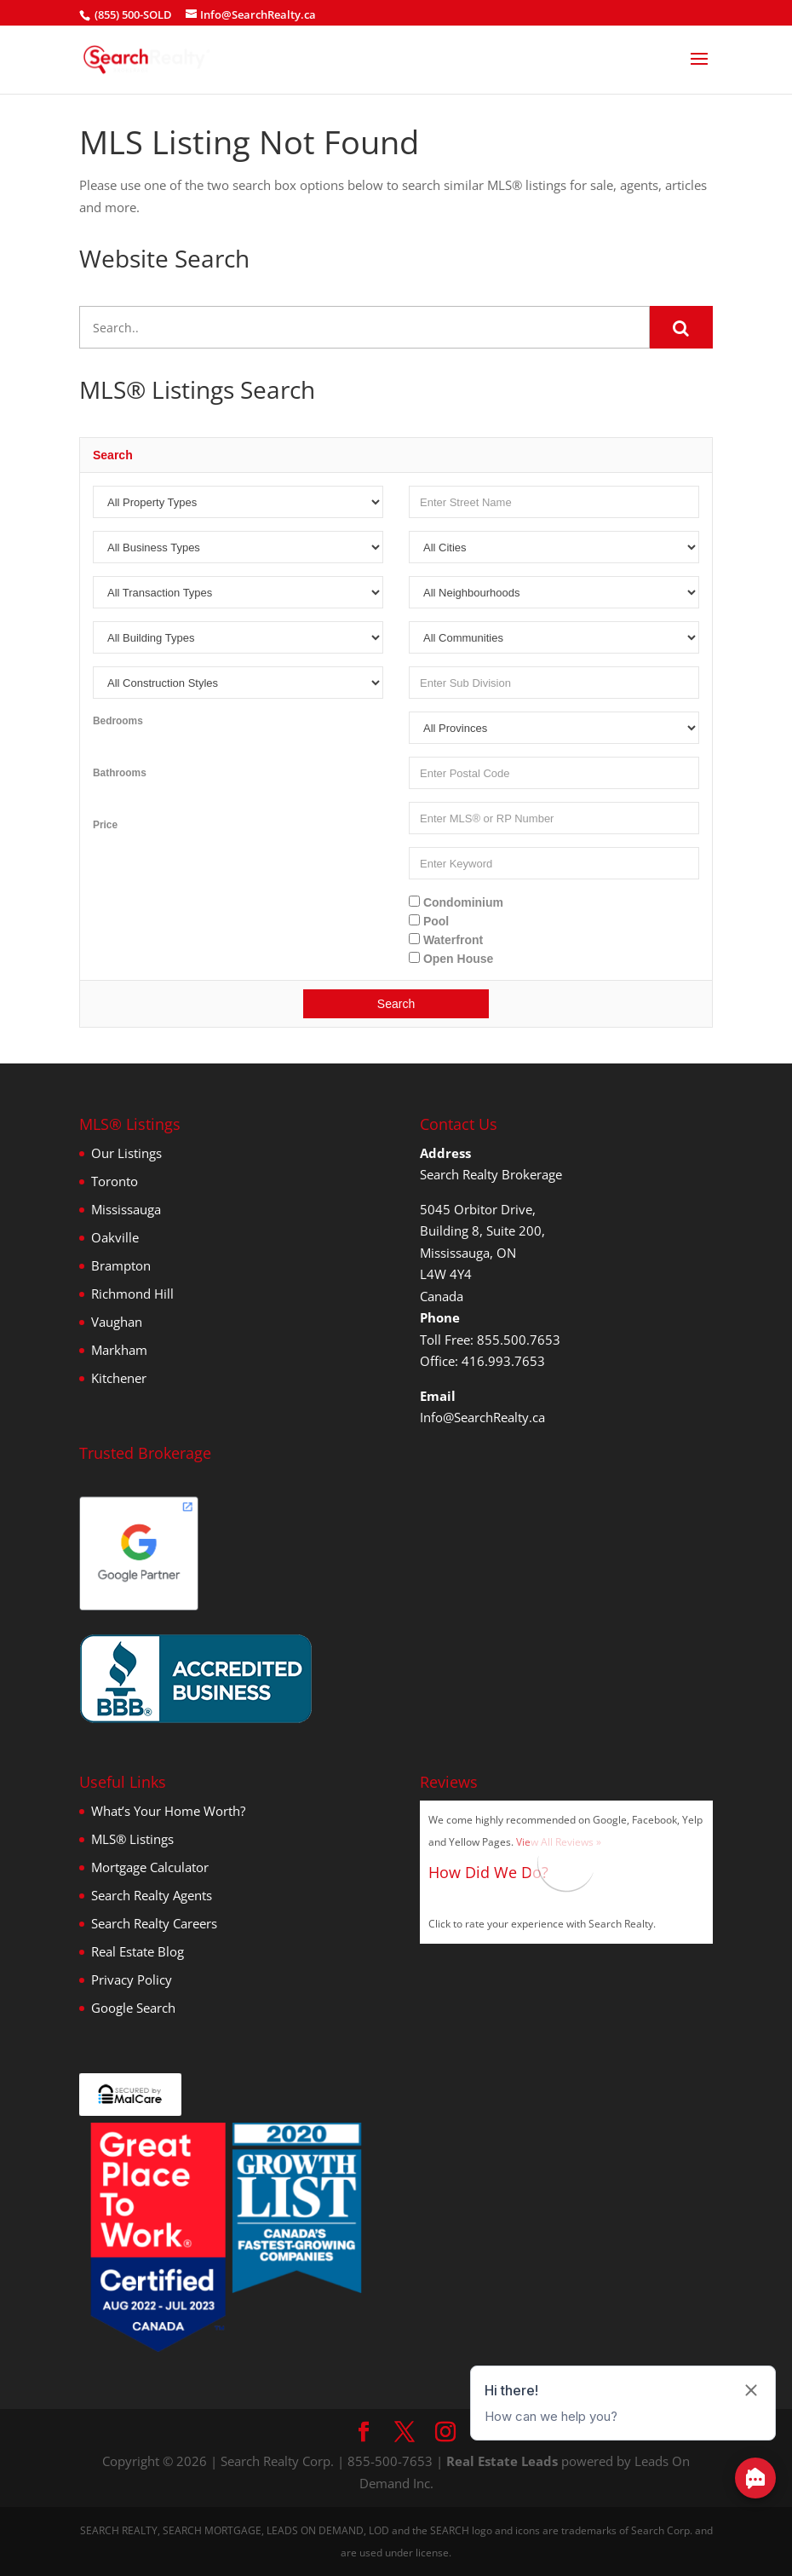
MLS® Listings (132, 1838)
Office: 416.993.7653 (482, 1360)
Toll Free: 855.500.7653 (490, 1339)
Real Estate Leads (502, 2460)
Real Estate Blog (137, 1951)
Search (396, 1004)
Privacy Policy (131, 1979)
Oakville (115, 1237)
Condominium (456, 902)
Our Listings (126, 1152)
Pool (429, 921)
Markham (119, 1349)
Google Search (133, 2007)
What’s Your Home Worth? (168, 1810)
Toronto (114, 1181)
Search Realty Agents (151, 1895)
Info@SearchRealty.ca (482, 1417)
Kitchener (118, 1377)
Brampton (121, 1265)
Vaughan (116, 1321)
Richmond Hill (132, 1293)
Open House (451, 958)
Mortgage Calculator (150, 1867)
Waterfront (446, 940)
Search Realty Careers (154, 1923)
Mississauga (126, 1209)
